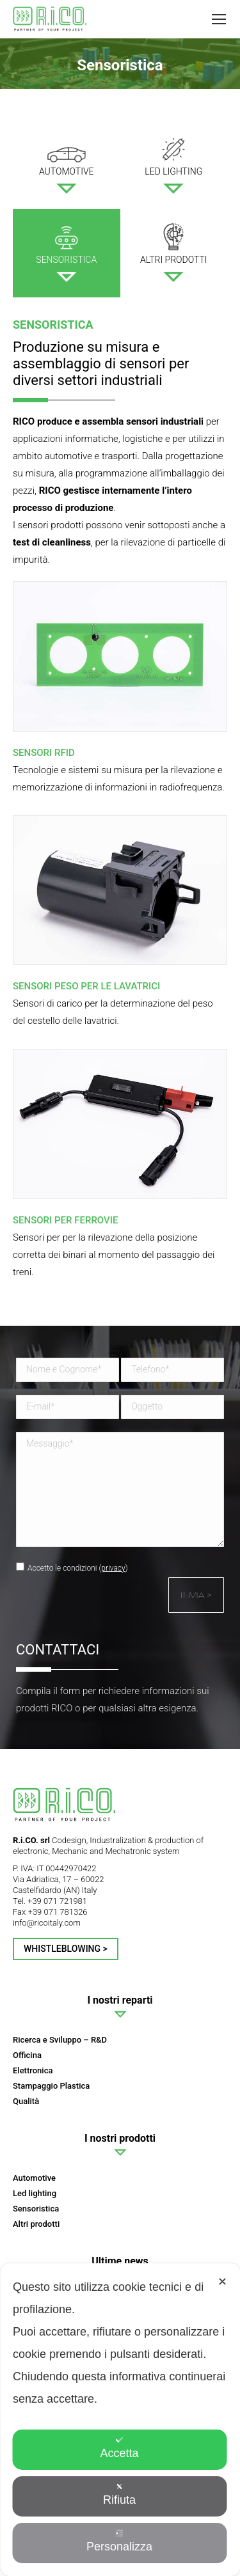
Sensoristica (36, 2208)
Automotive (34, 2178)
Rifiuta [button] (119, 2494)
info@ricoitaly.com (47, 1923)
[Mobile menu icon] (219, 19)
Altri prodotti (36, 2224)
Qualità (26, 2101)
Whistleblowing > (66, 1949)
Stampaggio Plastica (51, 2086)
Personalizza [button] (119, 2541)
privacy (113, 1568)
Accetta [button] (119, 2448)
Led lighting (34, 2193)
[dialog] (120, 2419)
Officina (27, 2055)
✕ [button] (222, 2281)
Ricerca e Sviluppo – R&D (60, 2040)
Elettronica (32, 2070)
